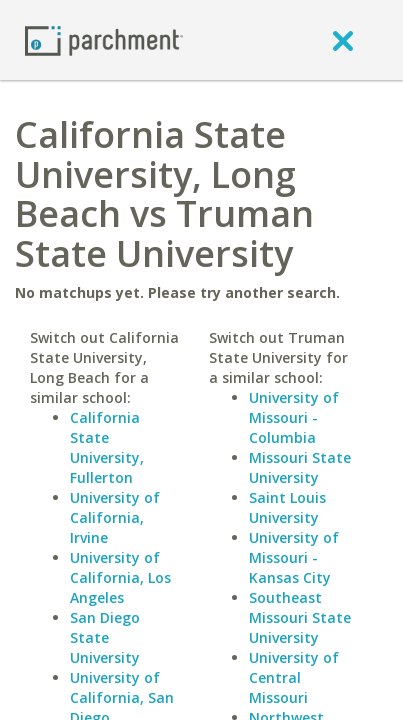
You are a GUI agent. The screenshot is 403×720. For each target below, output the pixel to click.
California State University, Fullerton (107, 447)
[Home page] (104, 39)
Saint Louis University (287, 507)
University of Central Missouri (294, 677)
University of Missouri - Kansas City (294, 557)
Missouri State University (300, 467)
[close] (343, 40)
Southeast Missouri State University (300, 617)
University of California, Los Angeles (120, 577)
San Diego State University (105, 637)
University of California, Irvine (115, 517)
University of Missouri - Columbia (294, 417)
